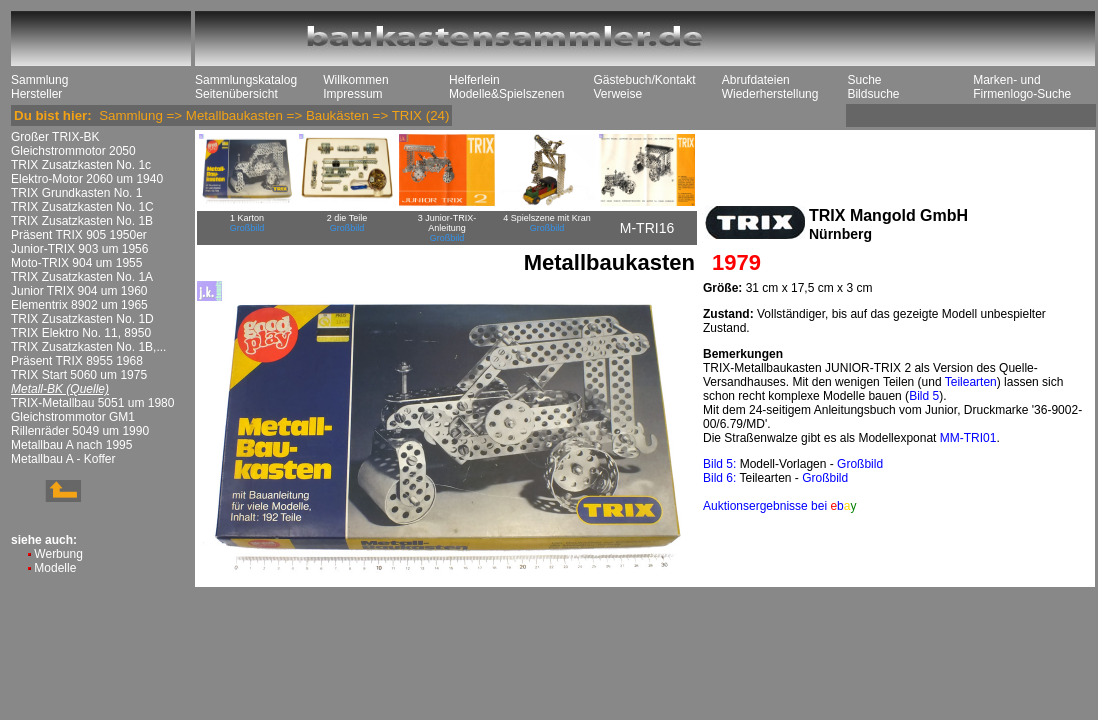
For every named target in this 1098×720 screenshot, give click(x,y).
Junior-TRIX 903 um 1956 (79, 249)
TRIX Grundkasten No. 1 (76, 193)
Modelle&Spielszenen (506, 94)
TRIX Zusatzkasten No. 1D (82, 319)
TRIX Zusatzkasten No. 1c (81, 165)
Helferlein (474, 80)
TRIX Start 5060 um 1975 (79, 375)
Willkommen (355, 80)
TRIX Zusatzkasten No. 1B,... (88, 347)
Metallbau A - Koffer (63, 459)
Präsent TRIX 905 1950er (79, 235)
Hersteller (36, 94)
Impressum (352, 94)
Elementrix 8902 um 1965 (79, 305)
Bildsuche (873, 94)
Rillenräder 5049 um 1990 (80, 431)
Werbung (58, 554)
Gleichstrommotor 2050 (73, 151)
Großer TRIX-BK (55, 137)
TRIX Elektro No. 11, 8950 (81, 333)
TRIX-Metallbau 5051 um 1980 (92, 403)
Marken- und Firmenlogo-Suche (1022, 87)
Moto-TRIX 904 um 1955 (76, 263)
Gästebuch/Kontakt (644, 80)
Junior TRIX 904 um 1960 (79, 291)
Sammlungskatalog (246, 80)
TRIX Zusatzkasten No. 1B (82, 221)
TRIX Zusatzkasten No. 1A (82, 277)
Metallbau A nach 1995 (71, 445)
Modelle (55, 568)
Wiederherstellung (770, 94)
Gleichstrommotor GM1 (73, 417)
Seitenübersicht (236, 94)
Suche (864, 80)
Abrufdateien (756, 80)
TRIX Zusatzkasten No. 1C (82, 207)
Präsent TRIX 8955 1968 (77, 361)
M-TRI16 (647, 228)
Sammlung (39, 80)
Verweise (617, 94)
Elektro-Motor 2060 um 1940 (87, 179)
